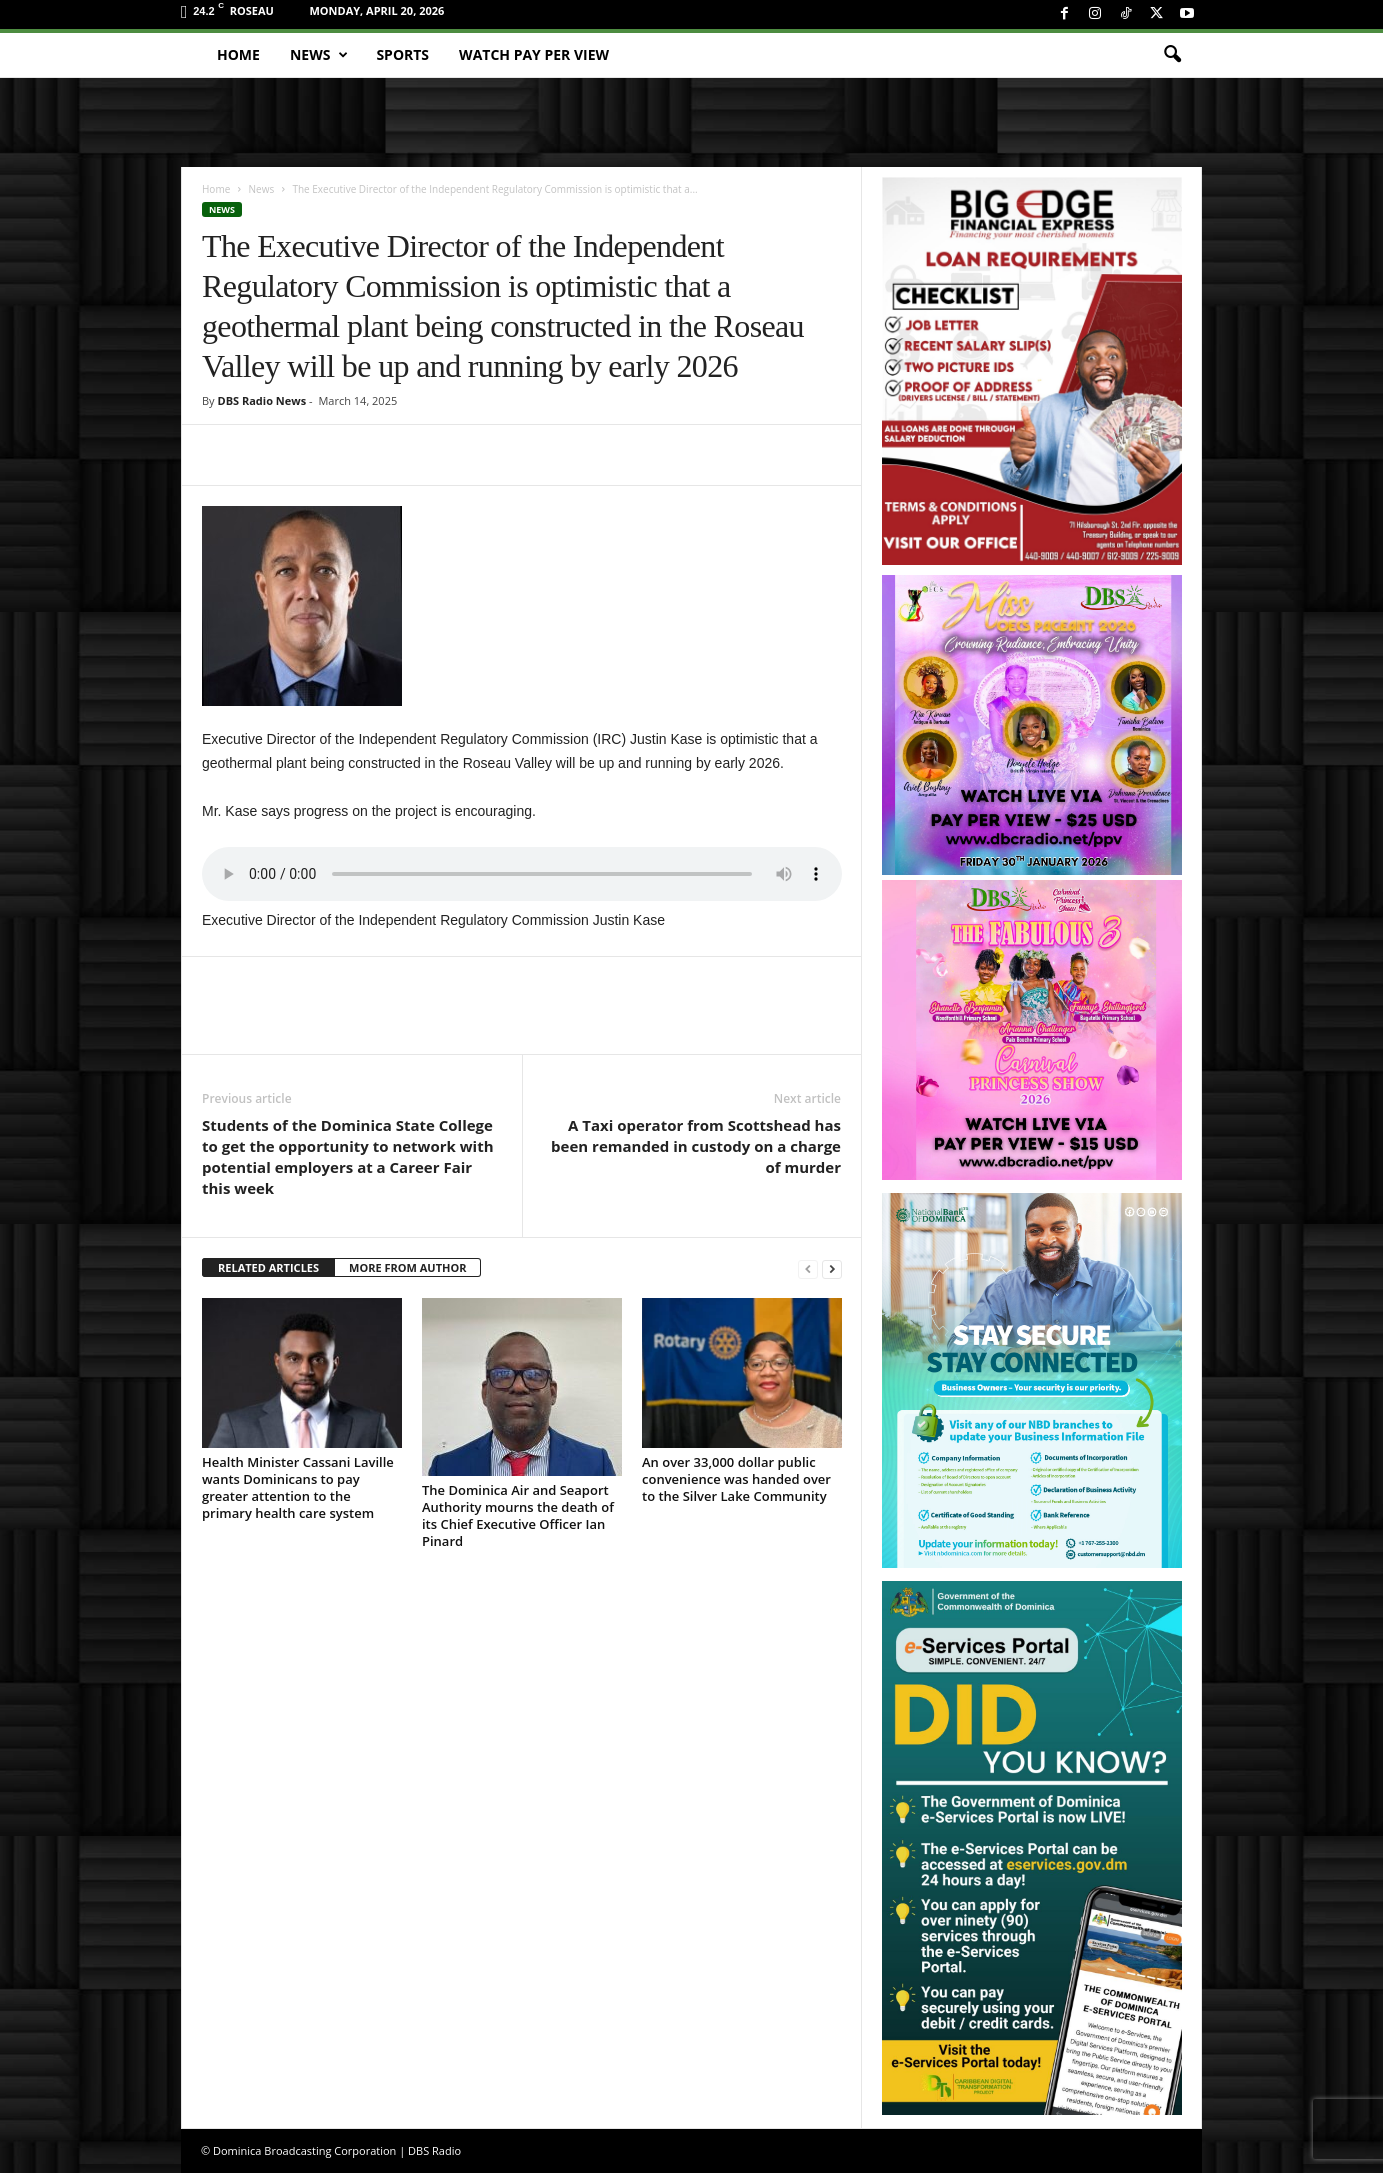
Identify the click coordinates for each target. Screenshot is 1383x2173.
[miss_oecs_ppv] (1032, 725)
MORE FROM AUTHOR (407, 1267)
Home (238, 54)
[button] (1172, 55)
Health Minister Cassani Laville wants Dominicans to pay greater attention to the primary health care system (298, 1487)
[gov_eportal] (1032, 1847)
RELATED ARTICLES (268, 1267)
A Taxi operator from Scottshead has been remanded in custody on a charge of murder (696, 1146)
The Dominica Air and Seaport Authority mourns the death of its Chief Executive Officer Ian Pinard (518, 1515)
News (319, 55)
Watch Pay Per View (534, 54)
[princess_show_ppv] (1032, 1030)
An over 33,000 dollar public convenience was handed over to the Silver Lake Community (736, 1479)
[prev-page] (808, 1268)
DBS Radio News (261, 400)
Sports (402, 54)
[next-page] (832, 1268)
